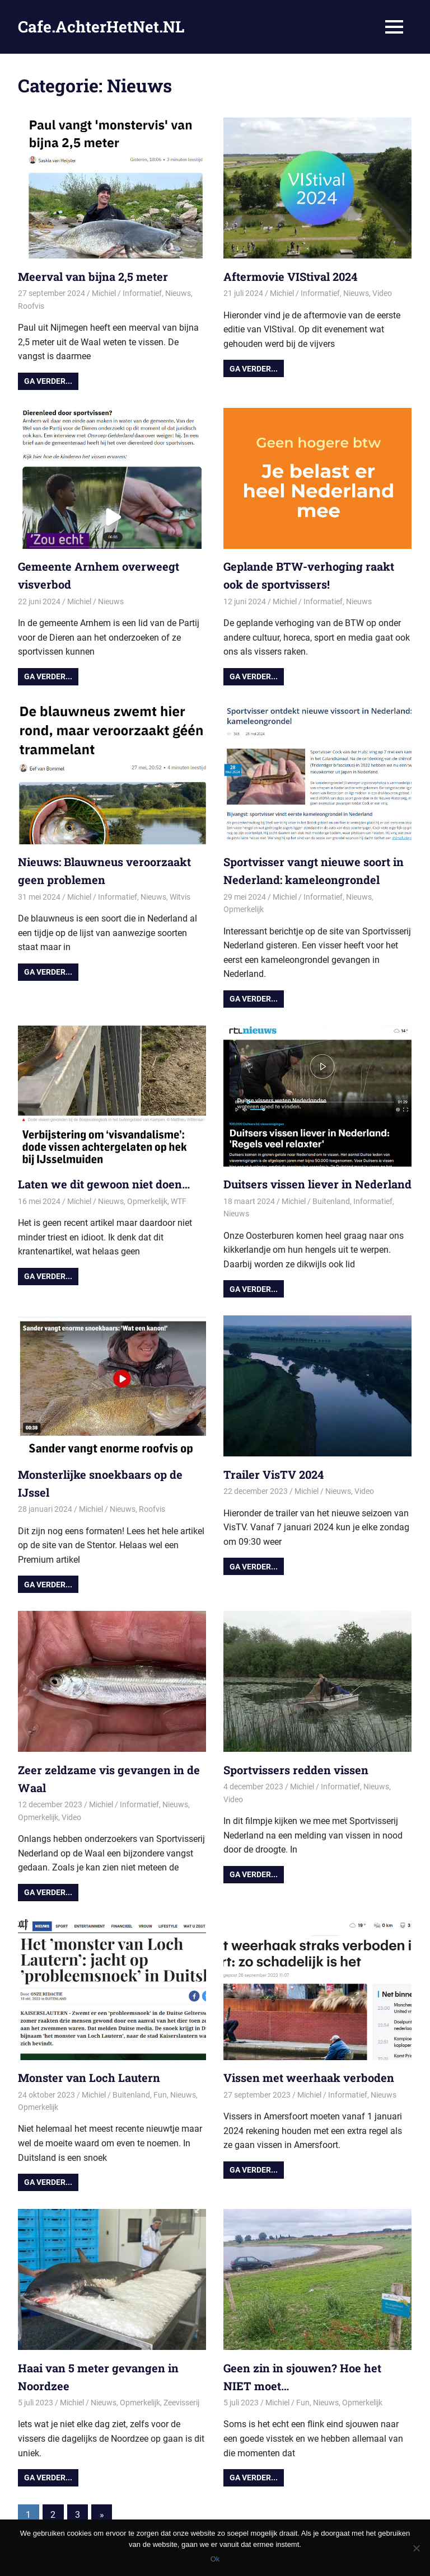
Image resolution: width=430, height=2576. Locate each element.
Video (382, 293)
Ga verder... (48, 381)
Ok (215, 2559)
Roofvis (31, 306)
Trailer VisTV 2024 (273, 1474)
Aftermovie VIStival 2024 (290, 276)
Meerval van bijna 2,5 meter (93, 276)
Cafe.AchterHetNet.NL (101, 26)
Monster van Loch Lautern (89, 2077)
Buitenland (331, 1201)
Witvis (180, 896)
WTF (178, 1201)
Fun (160, 2094)
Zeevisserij (181, 2402)
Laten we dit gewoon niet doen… (104, 1184)
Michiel (104, 293)
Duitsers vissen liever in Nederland (317, 1184)
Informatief (142, 293)
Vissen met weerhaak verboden (308, 2077)
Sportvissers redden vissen (295, 1769)
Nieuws (178, 293)
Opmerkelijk (243, 909)
